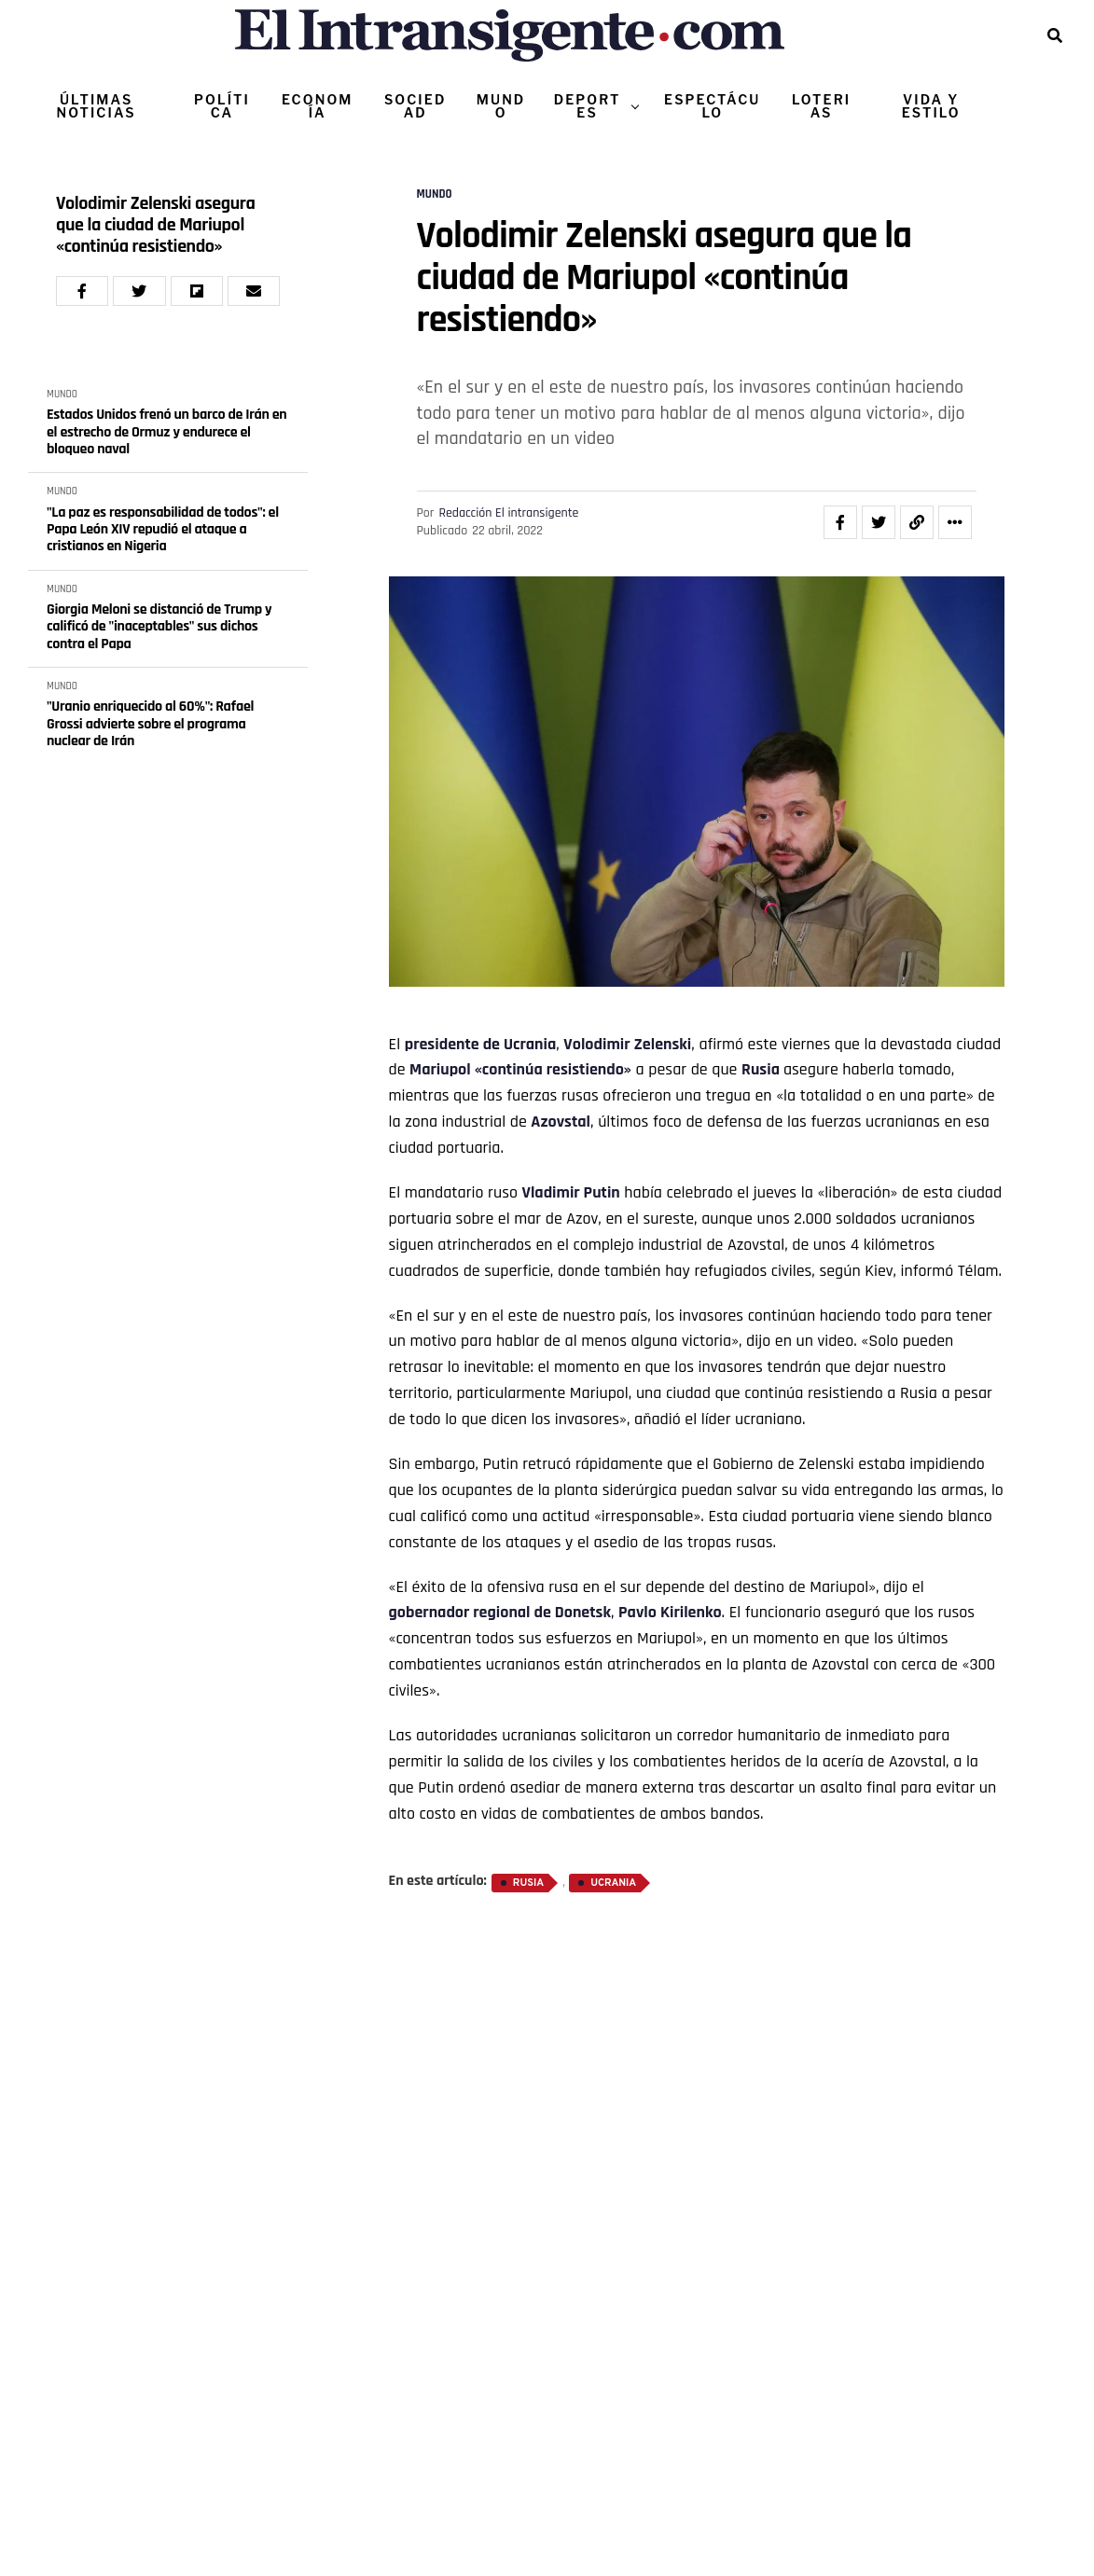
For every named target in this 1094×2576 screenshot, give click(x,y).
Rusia (760, 1069)
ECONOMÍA (317, 105)
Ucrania (530, 1044)
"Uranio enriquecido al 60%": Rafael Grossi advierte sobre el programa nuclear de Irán (150, 724)
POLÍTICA (222, 105)
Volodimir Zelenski (627, 1044)
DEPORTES (587, 105)
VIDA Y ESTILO (931, 105)
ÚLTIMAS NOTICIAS (96, 105)
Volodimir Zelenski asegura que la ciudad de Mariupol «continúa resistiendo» (155, 225)
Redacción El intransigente (508, 513)
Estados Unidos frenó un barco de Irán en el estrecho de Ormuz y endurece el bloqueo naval (166, 432)
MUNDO (501, 105)
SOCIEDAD (415, 105)
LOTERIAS (821, 105)
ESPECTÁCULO (712, 105)
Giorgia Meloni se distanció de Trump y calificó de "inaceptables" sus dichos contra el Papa (159, 627)
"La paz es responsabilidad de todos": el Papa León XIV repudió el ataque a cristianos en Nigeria (163, 530)
